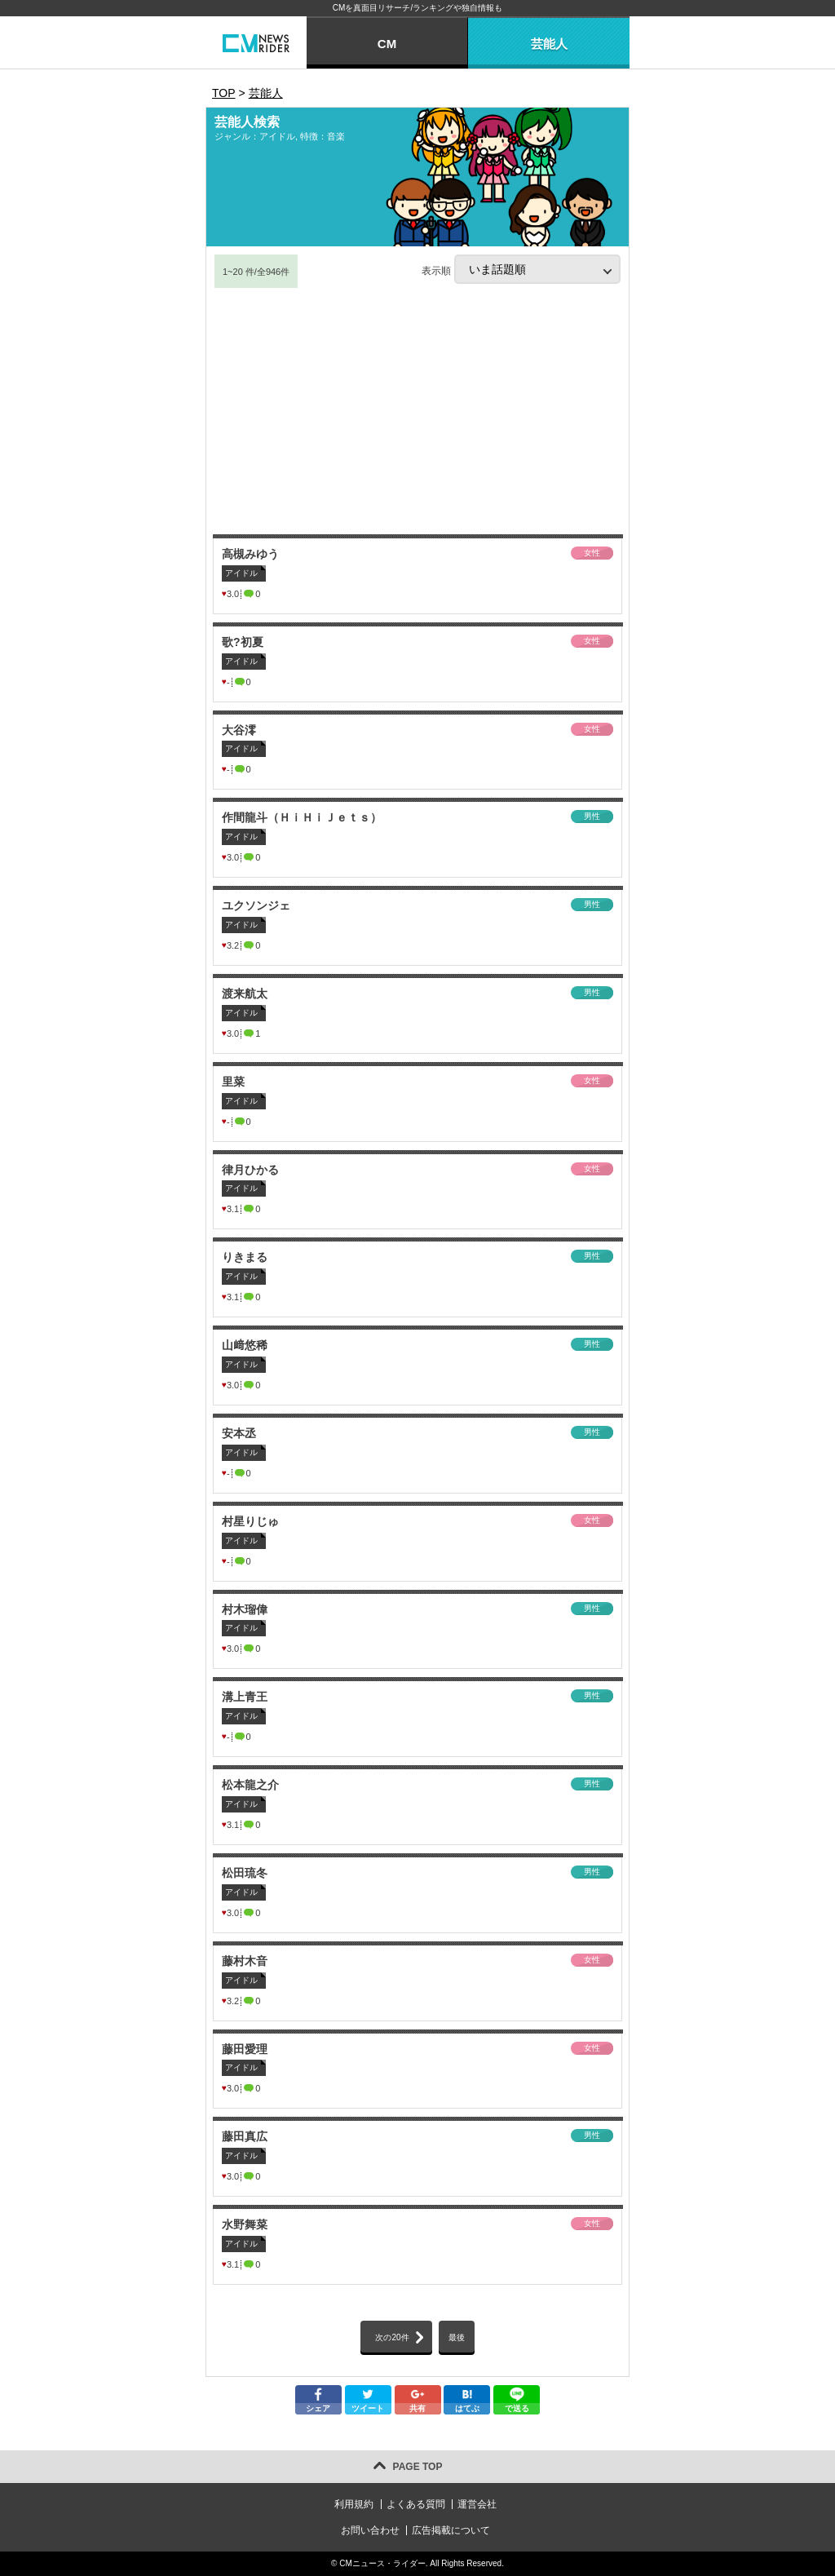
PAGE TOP (418, 2466)
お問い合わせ (370, 2530)
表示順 (521, 269)
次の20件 (392, 2337)
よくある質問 (416, 2504)
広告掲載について (451, 2530)
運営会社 (477, 2504)
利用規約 (353, 2504)
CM (387, 44)
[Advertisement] (417, 412)
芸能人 (549, 44)
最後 (456, 2337)
